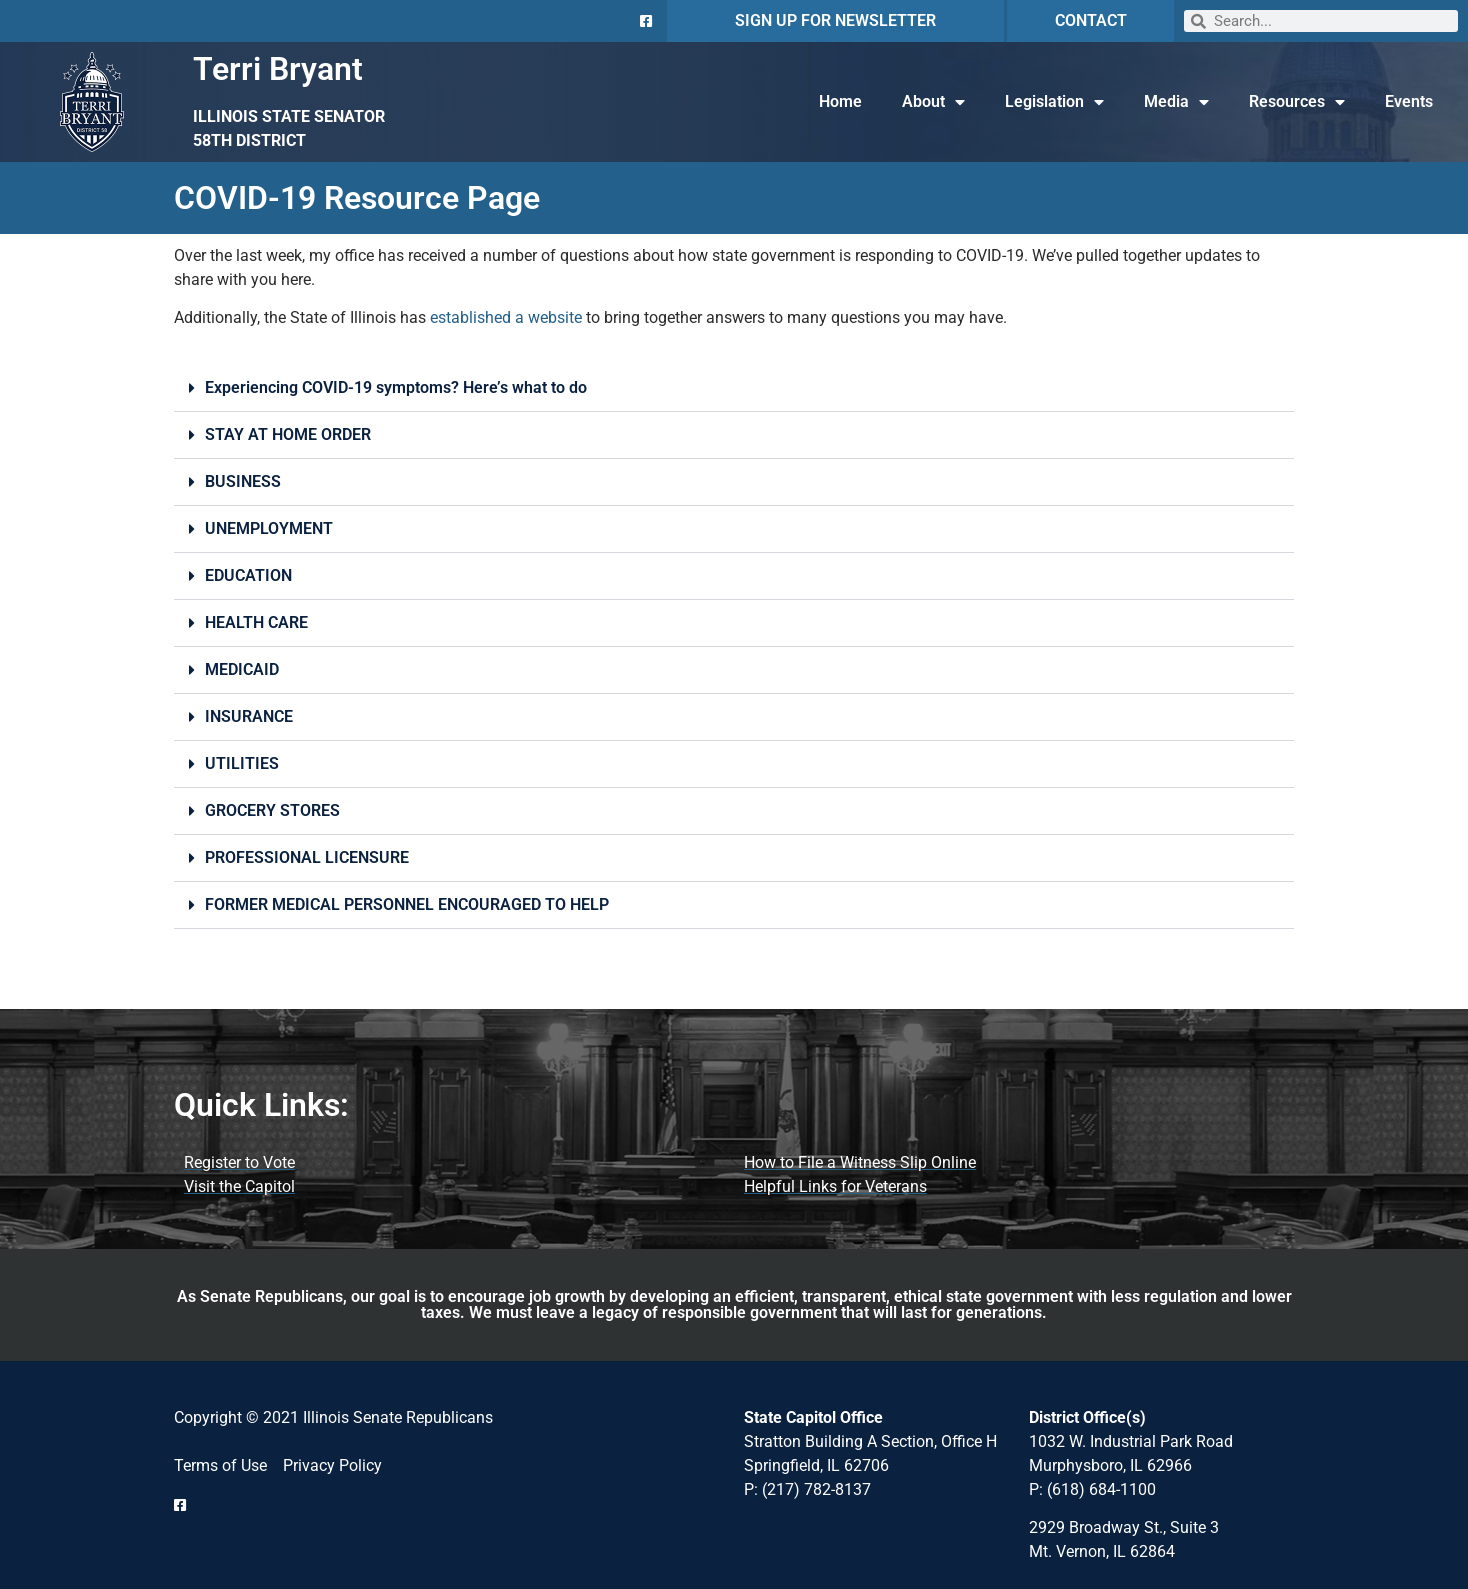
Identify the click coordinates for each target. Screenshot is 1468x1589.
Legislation (1054, 102)
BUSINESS (243, 481)
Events (1409, 101)
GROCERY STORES (272, 810)
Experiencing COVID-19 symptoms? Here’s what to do (396, 387)
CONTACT (1091, 20)
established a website (506, 317)
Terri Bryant (278, 69)
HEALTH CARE (256, 622)
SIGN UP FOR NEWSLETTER (835, 20)
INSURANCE (249, 716)
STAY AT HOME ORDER (288, 434)
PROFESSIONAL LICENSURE (307, 857)
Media (1176, 102)
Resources (1297, 102)
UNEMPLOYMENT (269, 528)
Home (840, 101)
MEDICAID (242, 669)
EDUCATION (248, 575)
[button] (734, 388)
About (933, 102)
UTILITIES (242, 763)
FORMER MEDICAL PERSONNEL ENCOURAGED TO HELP (407, 904)
